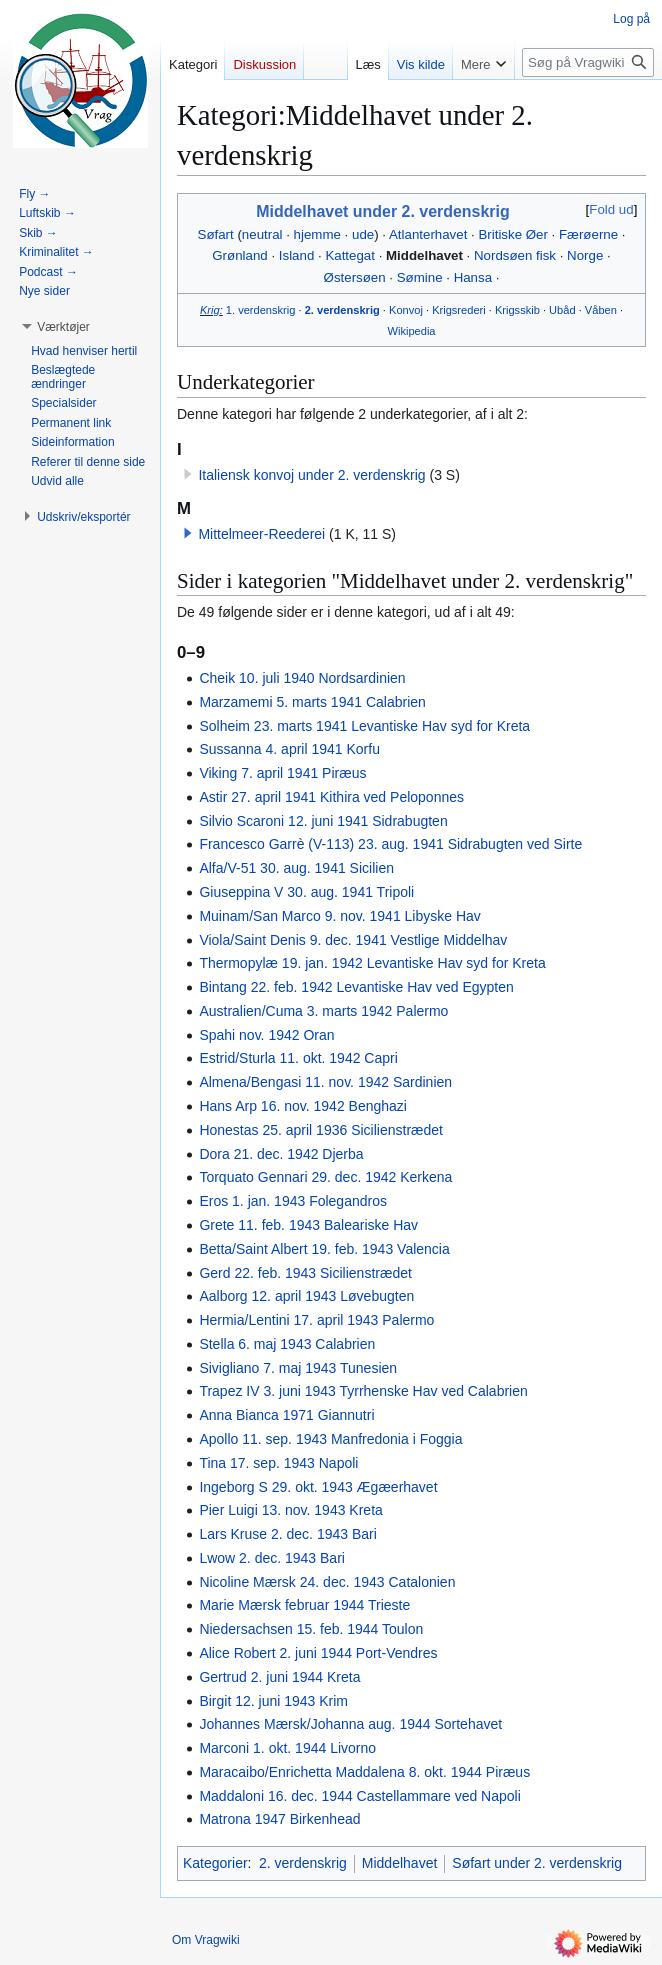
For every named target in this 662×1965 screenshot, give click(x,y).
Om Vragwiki (206, 1940)
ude (363, 234)
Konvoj (406, 310)
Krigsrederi (459, 310)
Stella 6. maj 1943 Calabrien (287, 1344)
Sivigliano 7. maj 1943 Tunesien (298, 1368)
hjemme (317, 234)
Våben (601, 310)
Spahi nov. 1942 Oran (266, 1035)
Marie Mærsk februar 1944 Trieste (304, 1605)
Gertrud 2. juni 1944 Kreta (279, 1677)
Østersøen (355, 277)
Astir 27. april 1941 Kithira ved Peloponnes (331, 797)
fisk (546, 255)
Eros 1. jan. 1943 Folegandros (293, 1201)
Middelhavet (424, 255)
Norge (585, 255)
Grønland (239, 255)
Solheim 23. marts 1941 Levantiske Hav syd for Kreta (364, 726)
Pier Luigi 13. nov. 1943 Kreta (290, 1510)
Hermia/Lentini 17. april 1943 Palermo (316, 1320)
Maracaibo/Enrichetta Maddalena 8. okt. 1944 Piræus (364, 1772)
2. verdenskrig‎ (342, 310)
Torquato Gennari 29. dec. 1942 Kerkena (325, 1177)
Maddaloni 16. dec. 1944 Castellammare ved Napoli (359, 1796)
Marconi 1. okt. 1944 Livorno (287, 1748)
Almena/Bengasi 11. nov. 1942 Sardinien (325, 1082)
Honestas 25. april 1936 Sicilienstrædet (321, 1130)
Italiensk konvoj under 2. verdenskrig (311, 475)
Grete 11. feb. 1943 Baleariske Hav (308, 1225)
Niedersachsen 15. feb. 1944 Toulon (311, 1629)
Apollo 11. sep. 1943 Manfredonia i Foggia (330, 1439)
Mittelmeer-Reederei (261, 534)
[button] (188, 533)
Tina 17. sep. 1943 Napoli (278, 1463)
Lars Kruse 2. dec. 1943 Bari (287, 1534)
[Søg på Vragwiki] (588, 62)
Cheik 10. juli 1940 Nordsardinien (302, 678)
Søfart (216, 234)
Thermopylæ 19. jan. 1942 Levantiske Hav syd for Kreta (372, 963)
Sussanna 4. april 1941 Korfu (289, 749)
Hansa (473, 277)
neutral (262, 234)
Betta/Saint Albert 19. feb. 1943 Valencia (324, 1249)
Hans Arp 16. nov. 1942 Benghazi (303, 1106)
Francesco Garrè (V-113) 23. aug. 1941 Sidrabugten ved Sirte (390, 844)
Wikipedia (411, 331)
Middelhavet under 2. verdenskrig (383, 211)
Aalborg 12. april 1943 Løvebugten (306, 1296)
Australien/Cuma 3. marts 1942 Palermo (323, 1011)
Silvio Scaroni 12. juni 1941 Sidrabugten (323, 821)
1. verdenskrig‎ (261, 310)
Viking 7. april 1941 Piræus (282, 773)
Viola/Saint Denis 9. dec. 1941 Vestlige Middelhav (353, 940)
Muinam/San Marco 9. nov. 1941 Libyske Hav (339, 916)
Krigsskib (517, 310)
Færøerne (588, 234)
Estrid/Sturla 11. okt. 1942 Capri (298, 1058)
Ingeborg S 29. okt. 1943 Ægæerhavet (318, 1487)
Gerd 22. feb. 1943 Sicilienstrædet (305, 1273)
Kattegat (350, 255)
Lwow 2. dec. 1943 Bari (272, 1558)
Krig (210, 310)
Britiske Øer (512, 234)
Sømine (420, 277)
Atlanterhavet (428, 234)
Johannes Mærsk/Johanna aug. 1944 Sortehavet (350, 1724)
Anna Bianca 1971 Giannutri (286, 1415)
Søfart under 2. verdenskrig (537, 1863)
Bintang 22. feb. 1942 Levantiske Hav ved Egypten (356, 987)
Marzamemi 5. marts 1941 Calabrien (312, 702)
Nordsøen (503, 255)
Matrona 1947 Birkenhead (279, 1819)
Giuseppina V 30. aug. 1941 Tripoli (306, 892)
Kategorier (215, 1863)
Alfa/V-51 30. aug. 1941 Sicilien (296, 868)
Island (296, 255)
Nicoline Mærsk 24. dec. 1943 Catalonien (327, 1582)
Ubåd (562, 310)
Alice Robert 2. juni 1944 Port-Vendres (318, 1653)
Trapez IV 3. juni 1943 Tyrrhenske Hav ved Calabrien (363, 1391)
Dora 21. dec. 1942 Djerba (281, 1154)
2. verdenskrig (303, 1863)
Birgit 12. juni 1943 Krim (273, 1701)
